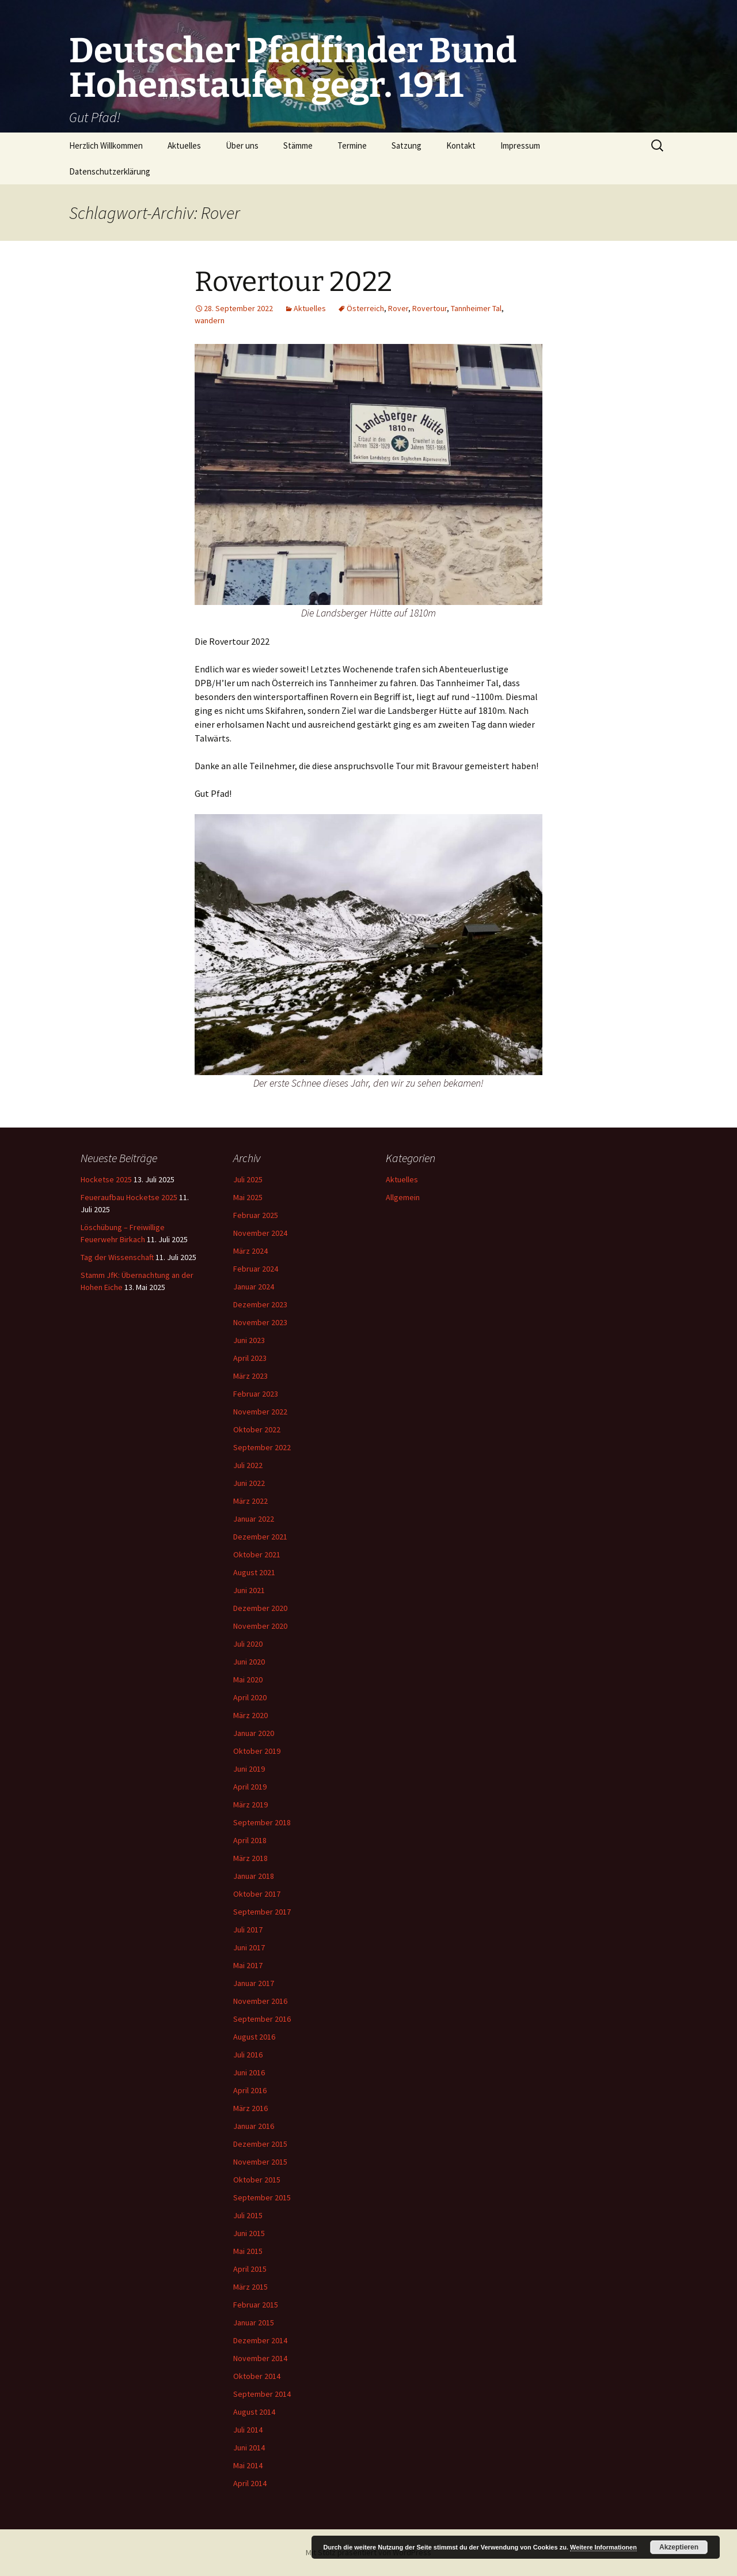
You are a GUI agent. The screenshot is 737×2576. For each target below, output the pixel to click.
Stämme (298, 145)
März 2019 (250, 1804)
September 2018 (262, 1822)
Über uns (242, 145)
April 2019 (250, 1786)
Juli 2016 (248, 2054)
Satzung (406, 145)
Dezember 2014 (260, 2340)
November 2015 (260, 2162)
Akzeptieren (678, 2547)
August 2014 (254, 2412)
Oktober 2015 (256, 2179)
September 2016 (262, 2019)
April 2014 (250, 2483)
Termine (352, 145)
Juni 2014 (249, 2447)
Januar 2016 (253, 2126)
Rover (398, 308)
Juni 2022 (249, 1483)
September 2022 (262, 1447)
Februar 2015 (255, 2304)
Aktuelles (184, 145)
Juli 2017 (248, 1929)
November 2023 (260, 1322)
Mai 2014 (248, 2465)
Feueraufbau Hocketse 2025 (129, 1197)
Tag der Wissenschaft (117, 1257)
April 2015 (250, 2269)
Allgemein (403, 1197)
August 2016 (254, 2037)
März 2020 (250, 1715)
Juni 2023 (249, 1340)
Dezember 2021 (260, 1536)
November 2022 (260, 1411)
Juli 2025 (248, 1179)
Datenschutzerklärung (109, 171)
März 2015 (250, 2287)
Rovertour (429, 308)
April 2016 (250, 2090)
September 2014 (262, 2394)
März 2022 (250, 1501)
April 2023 (250, 1358)
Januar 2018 (253, 1876)
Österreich (365, 308)
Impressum (520, 145)
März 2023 (250, 1376)
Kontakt (461, 145)
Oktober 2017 (256, 1894)
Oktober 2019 (256, 1751)
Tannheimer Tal (476, 308)
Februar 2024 (255, 1269)
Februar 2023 (255, 1394)
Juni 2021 (249, 1590)
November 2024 (260, 1233)
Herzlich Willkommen (106, 145)
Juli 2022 (248, 1465)
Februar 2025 (255, 1215)
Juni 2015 (249, 2233)
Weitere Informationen (603, 2547)
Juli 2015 (248, 2215)
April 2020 (250, 1697)
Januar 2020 (253, 1733)
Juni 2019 (249, 1769)
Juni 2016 (249, 2072)
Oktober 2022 (256, 1429)
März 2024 (250, 1251)
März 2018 (250, 1858)
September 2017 (262, 1912)
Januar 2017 (253, 1983)
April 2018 (250, 1840)
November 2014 (260, 2358)
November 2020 (260, 1626)
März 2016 (250, 2108)
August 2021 (254, 1572)
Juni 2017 (249, 1947)
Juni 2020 (249, 1661)
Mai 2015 (248, 2251)
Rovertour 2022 (293, 281)
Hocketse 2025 (106, 1179)
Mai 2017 (248, 1965)
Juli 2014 (248, 2429)
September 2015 (262, 2197)
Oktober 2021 (256, 1554)
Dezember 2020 (260, 1608)
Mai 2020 (248, 1679)
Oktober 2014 (256, 2376)
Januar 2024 (253, 1286)
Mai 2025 (248, 1197)
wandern (210, 320)
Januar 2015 (253, 2322)
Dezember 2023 (260, 1304)
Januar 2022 (253, 1519)
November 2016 (260, 2001)
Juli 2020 (248, 1644)
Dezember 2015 (260, 2144)
